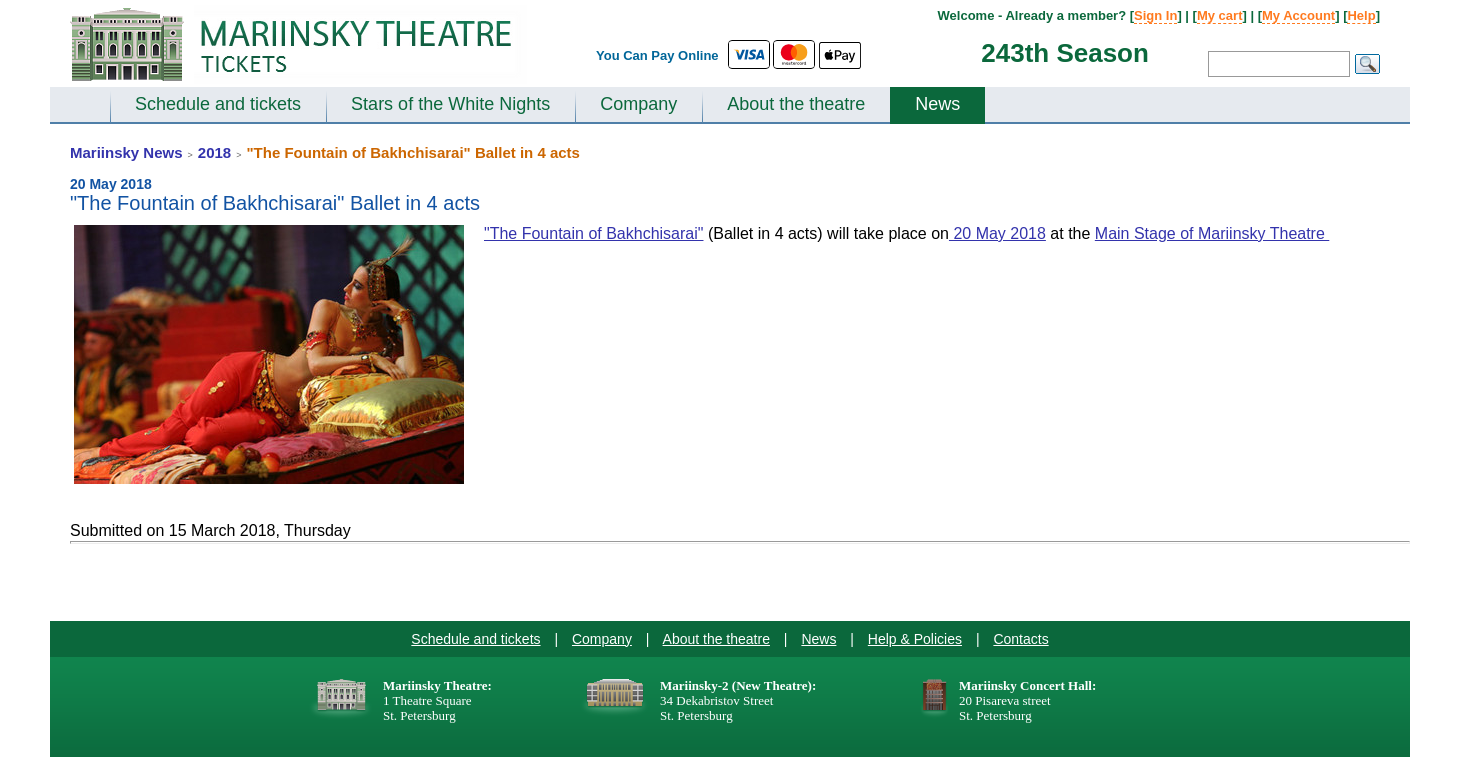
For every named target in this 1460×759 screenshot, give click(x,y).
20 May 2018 (997, 233)
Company (638, 104)
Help (1361, 15)
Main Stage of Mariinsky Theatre (1212, 233)
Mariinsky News (126, 152)
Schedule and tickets (218, 104)
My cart (1220, 15)
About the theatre (796, 104)
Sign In (1155, 15)
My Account (1298, 15)
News (937, 104)
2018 (214, 152)
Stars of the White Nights (450, 104)
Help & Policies (915, 639)
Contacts (1020, 639)
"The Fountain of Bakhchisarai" (593, 233)
